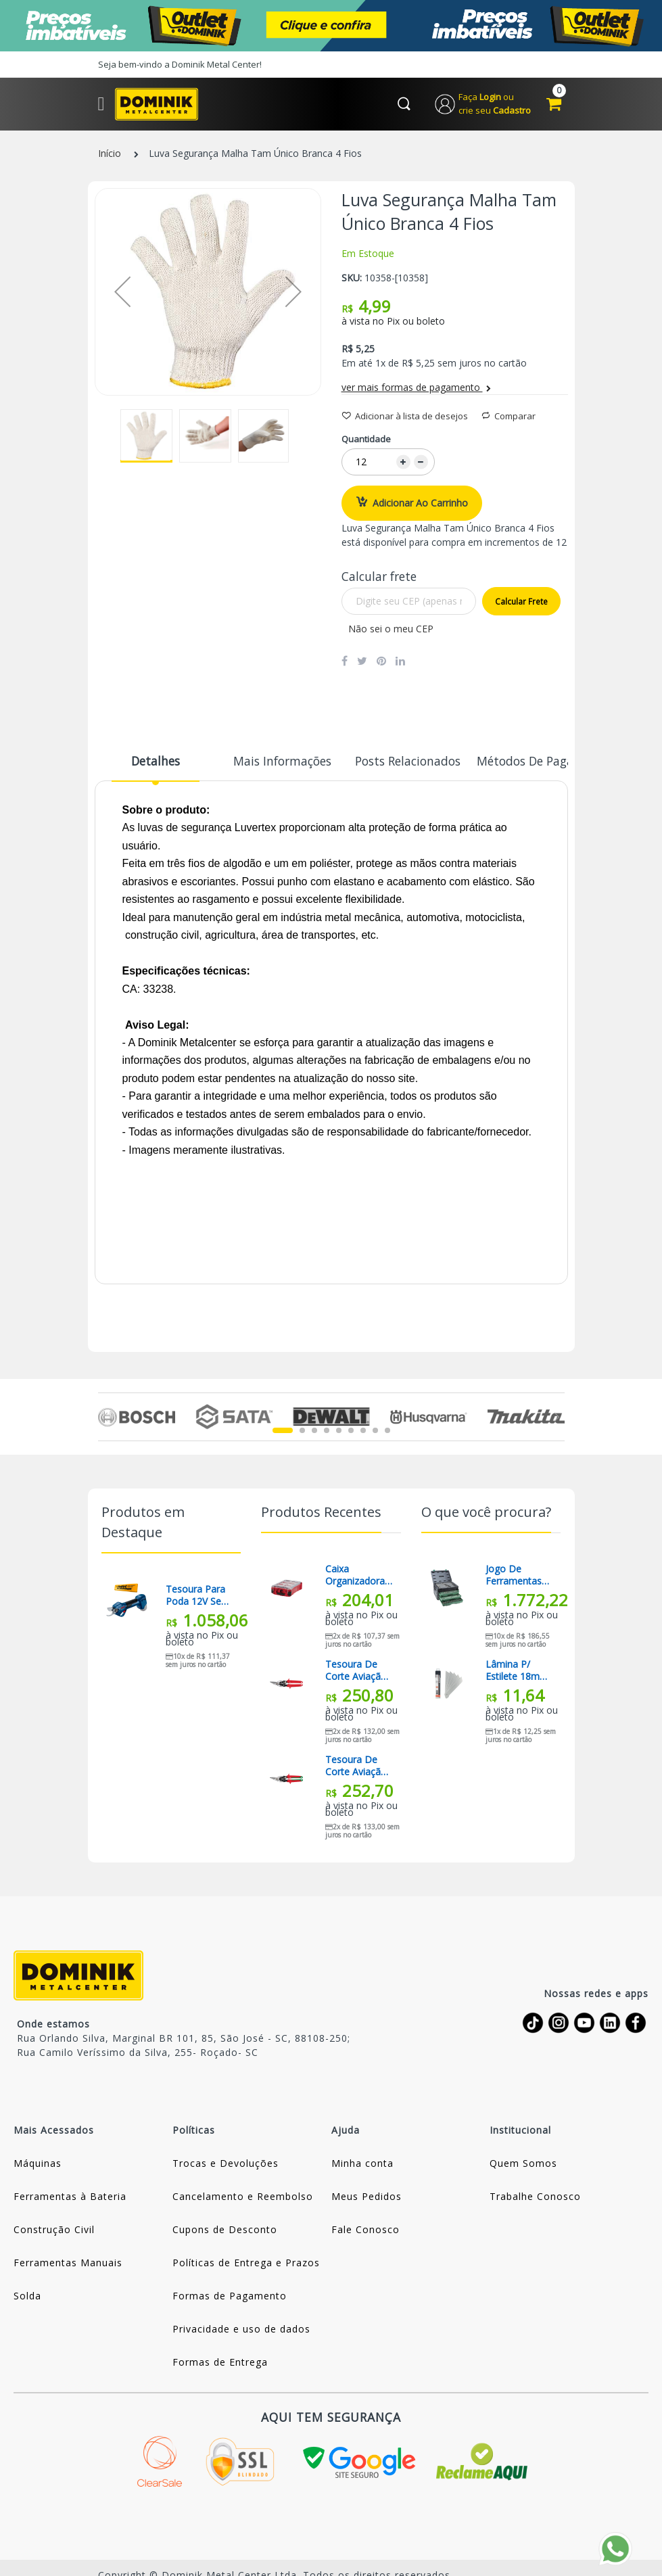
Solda (27, 2297)
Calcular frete (521, 602)
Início (109, 155)
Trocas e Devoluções (225, 2164)
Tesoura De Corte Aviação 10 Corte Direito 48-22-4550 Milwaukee (356, 1767)
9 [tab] (387, 1431)
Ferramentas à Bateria (70, 2197)
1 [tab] (283, 1431)
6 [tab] (351, 1431)
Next (557, 1418)
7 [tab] (363, 1431)
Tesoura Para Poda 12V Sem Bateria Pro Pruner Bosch (198, 1597)
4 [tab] (326, 1431)
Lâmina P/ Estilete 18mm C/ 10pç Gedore (520, 1672)
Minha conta (362, 2164)
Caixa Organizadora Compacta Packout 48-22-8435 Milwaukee (358, 1576)
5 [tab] (338, 1431)
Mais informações (277, 762)
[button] (122, 293)
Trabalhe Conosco (535, 2197)
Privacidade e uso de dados (241, 2330)
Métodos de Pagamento (521, 762)
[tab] (155, 767)
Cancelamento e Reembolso (242, 2197)
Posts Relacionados (399, 762)
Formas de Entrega (220, 2363)
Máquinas (38, 2164)
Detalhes (155, 762)
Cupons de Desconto (224, 2230)
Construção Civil (54, 2230)
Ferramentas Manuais (68, 2263)
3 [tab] (314, 1431)
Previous (106, 1418)
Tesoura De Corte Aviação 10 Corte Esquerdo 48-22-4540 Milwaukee (356, 1672)
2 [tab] (302, 1431)
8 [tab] (375, 1431)
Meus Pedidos (366, 2197)
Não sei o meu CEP (390, 630)
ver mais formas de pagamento (416, 388)
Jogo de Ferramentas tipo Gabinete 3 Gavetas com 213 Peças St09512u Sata (519, 1576)
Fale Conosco (365, 2230)
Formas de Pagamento (229, 2297)
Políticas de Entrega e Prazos (246, 2263)
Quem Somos (523, 2164)
